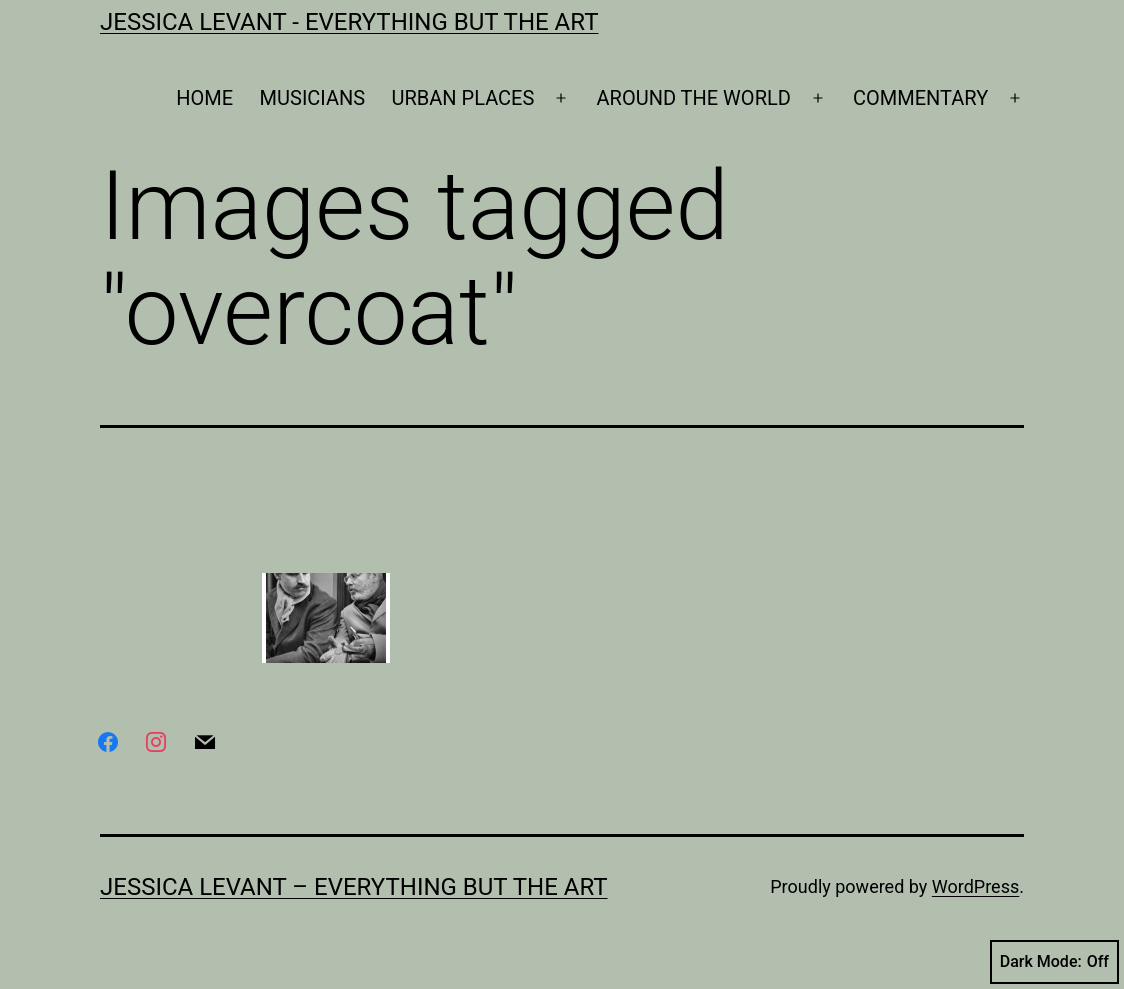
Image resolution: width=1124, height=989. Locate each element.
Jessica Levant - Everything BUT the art (349, 22)
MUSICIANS (313, 98)
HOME (204, 98)
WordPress (975, 886)
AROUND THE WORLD (694, 98)
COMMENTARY (920, 98)
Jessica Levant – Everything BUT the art (354, 887)
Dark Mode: (1054, 962)
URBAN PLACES (463, 98)
